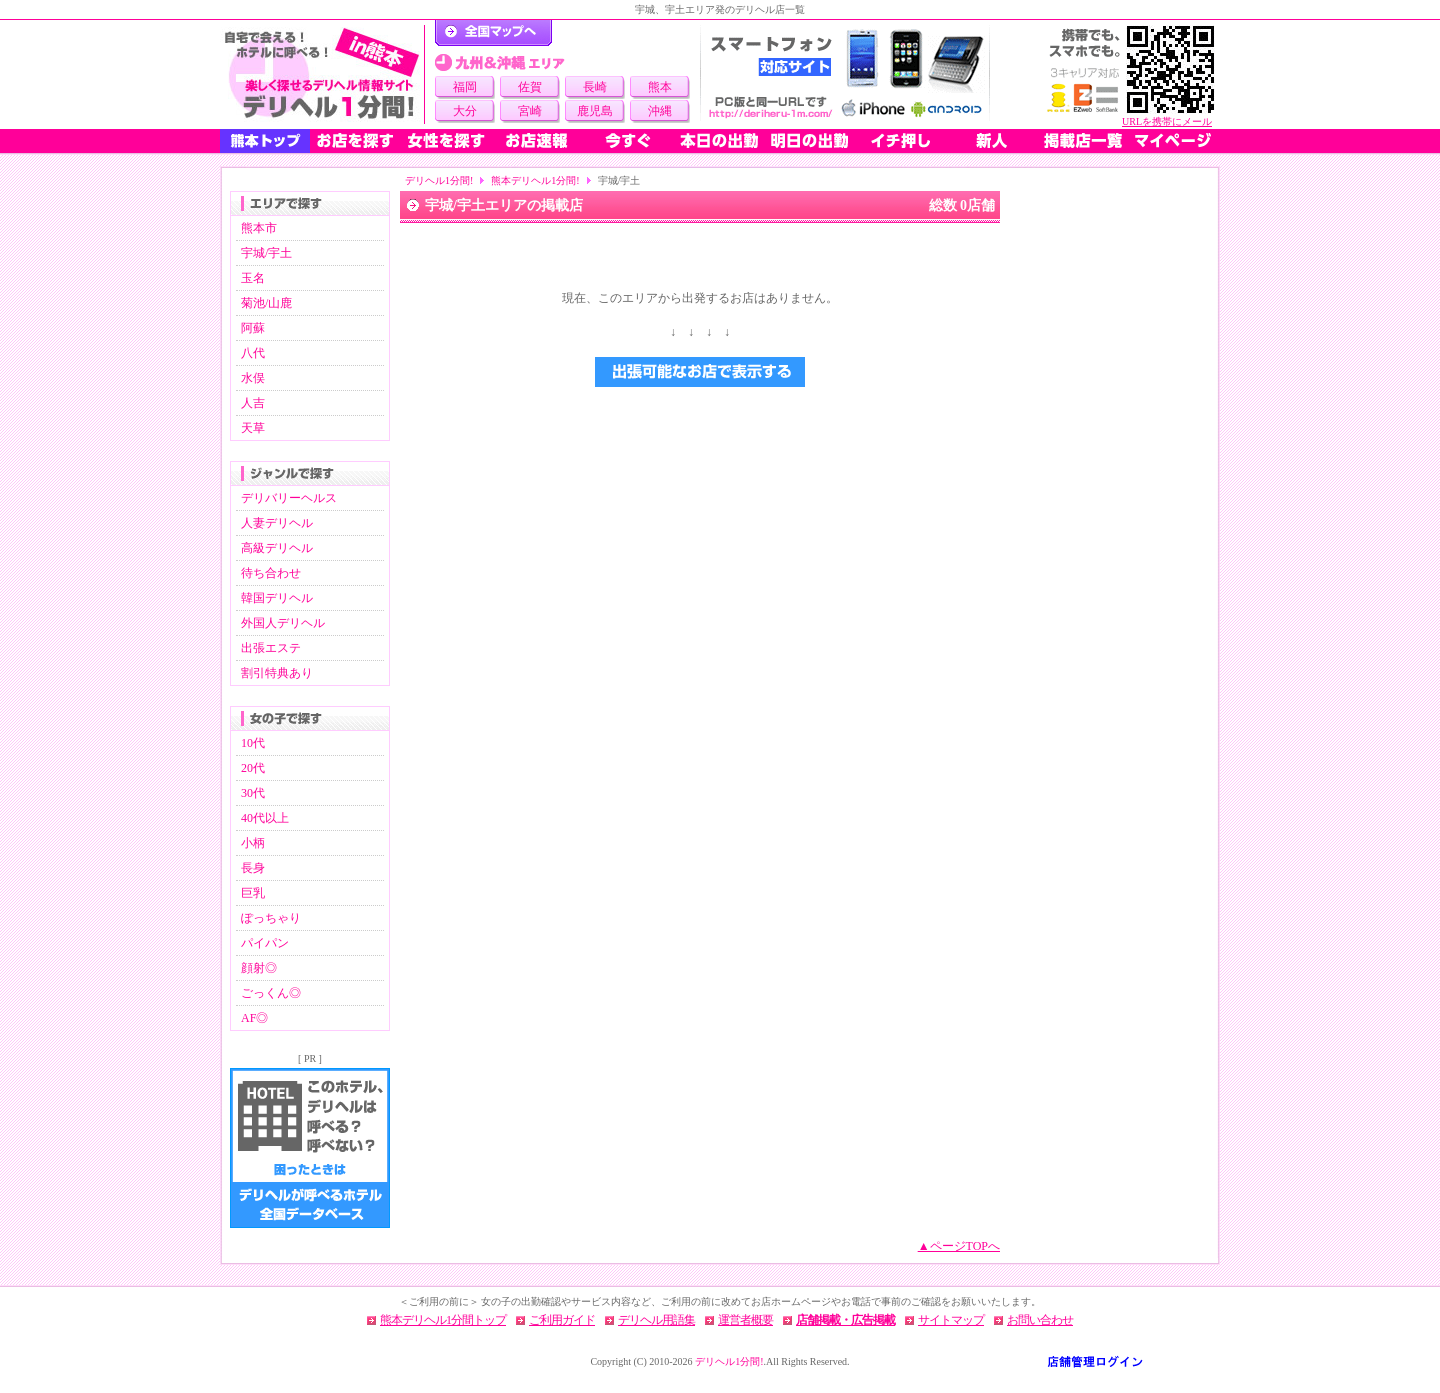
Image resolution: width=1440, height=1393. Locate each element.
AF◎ (254, 1018)
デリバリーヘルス (289, 498)
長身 (253, 868)
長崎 (595, 87)
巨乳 (253, 893)
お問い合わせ (1040, 1320)
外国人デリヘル (283, 623)
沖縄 (660, 111)
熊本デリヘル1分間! (535, 180)
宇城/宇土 (266, 253)
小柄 (253, 843)
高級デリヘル (277, 548)
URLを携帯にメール (1167, 121)
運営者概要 (745, 1320)
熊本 (660, 87)
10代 (253, 743)
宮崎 (530, 111)
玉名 (253, 278)
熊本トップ (265, 141)
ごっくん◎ (271, 993)
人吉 (253, 403)
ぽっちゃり (271, 918)
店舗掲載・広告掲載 (845, 1320)
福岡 (465, 87)
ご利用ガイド (562, 1320)
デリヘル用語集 (656, 1320)
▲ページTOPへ (959, 1246)
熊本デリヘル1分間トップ (443, 1320)
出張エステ (271, 648)
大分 (465, 111)
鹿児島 (595, 111)
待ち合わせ (271, 573)
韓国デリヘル (277, 598)
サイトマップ (951, 1320)
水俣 (253, 378)
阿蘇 (253, 328)
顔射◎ (259, 968)
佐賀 (530, 87)
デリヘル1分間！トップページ (493, 33)
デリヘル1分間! (439, 180)
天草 (253, 428)
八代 (253, 353)
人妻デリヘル (277, 523)
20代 (253, 768)
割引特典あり (277, 673)
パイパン (265, 943)
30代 (253, 793)
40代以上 (265, 818)
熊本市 (259, 228)
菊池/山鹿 (266, 303)
